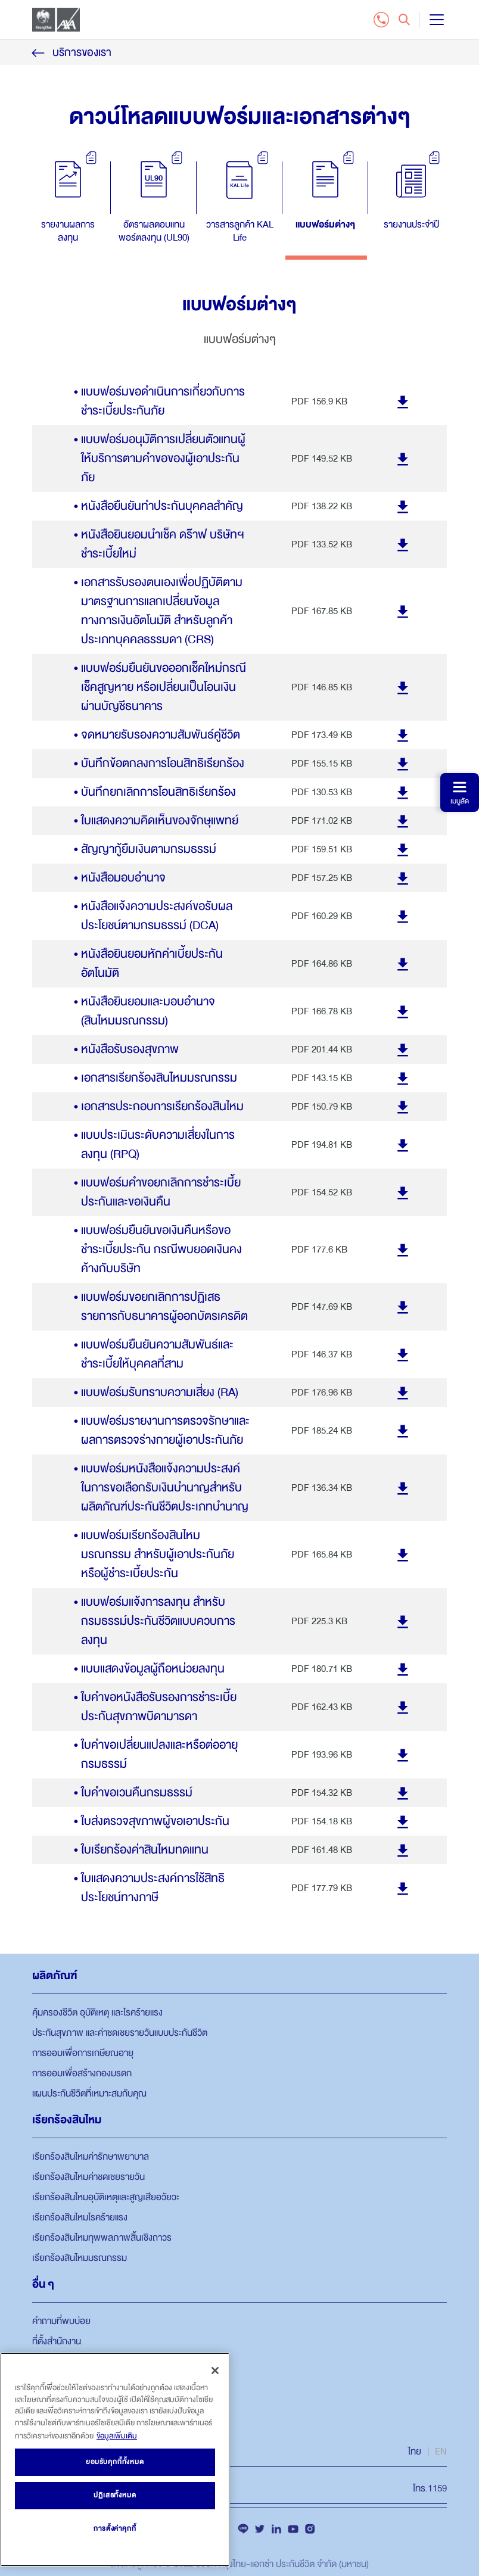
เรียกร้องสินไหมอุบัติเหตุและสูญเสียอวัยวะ (105, 2197)
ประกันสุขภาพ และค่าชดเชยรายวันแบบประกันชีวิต (119, 2033)
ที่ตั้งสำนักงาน (56, 2341)
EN (441, 2451)
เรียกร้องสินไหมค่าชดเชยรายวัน (88, 2177)
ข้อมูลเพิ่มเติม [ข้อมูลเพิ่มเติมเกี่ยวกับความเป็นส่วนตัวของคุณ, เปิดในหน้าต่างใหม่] (117, 2436)
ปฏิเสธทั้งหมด (115, 2495)
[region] (115, 2459)
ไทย (414, 2451)
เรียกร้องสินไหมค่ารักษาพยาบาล (90, 2156)
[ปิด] (215, 2370)
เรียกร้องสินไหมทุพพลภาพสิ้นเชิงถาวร (102, 2237)
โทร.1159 (430, 2488)
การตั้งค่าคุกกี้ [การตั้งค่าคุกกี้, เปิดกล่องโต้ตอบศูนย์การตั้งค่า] (115, 2528)
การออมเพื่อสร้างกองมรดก (82, 2073)
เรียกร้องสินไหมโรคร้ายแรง (79, 2217)
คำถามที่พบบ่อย (61, 2321)
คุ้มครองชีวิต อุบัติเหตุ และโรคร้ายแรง (97, 2012)
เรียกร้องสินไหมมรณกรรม (79, 2258)
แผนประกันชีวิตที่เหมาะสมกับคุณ (89, 2093)
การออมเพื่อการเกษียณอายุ (82, 2053)
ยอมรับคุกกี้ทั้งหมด (115, 2462)
